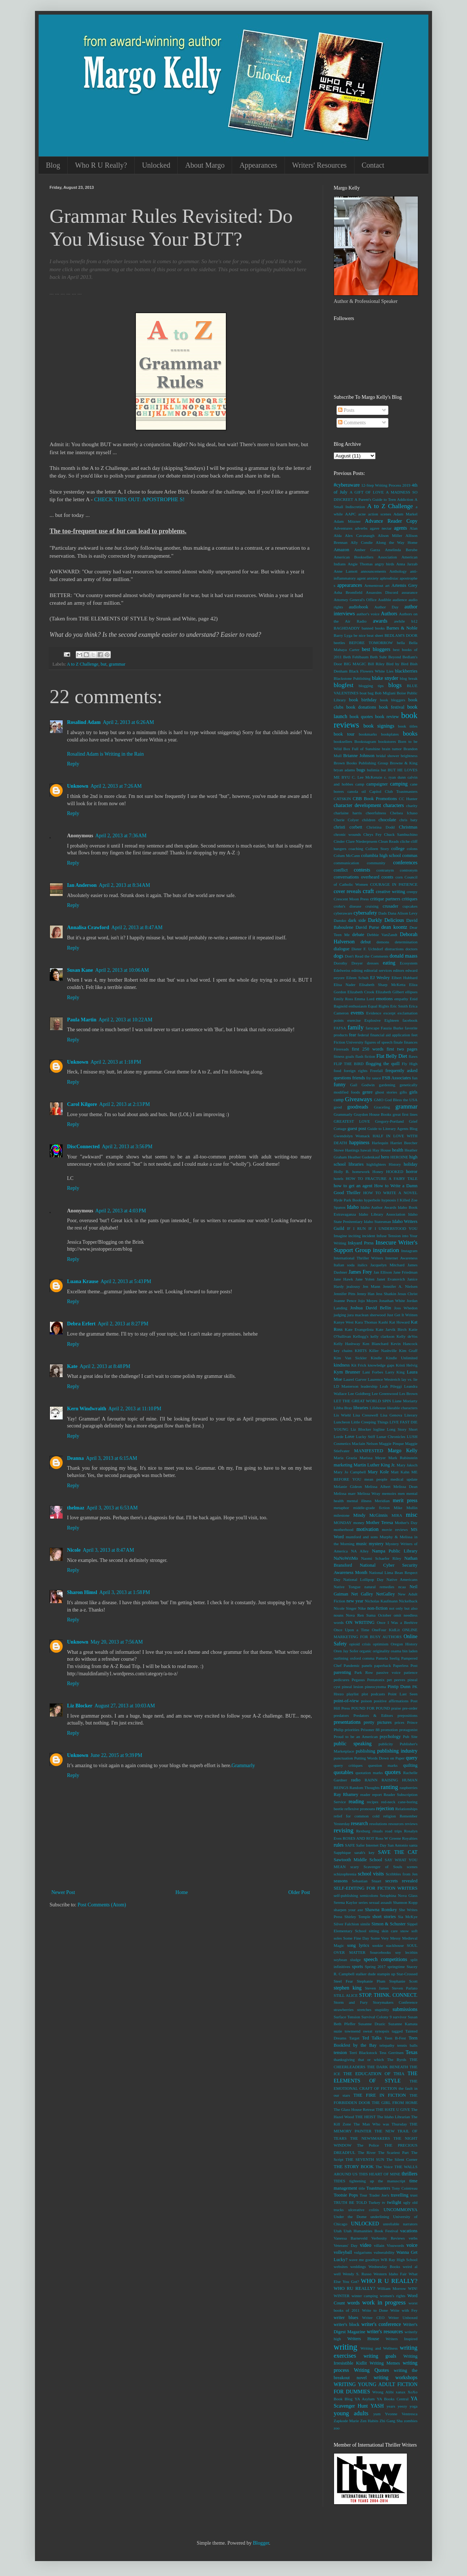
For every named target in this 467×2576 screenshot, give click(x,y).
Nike (362, 1608)
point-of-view (346, 1700)
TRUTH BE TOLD (350, 2202)
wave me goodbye (364, 2259)
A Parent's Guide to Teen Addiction (383, 499)
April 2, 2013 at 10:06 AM (122, 970)
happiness (359, 1142)
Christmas (408, 827)
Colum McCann (347, 855)
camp (360, 784)
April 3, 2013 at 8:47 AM (108, 1550)
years (390, 2406)
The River (367, 2152)
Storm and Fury (351, 2002)
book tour (344, 734)
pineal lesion (353, 1686)
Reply (73, 764)
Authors (389, 613)
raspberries (408, 1787)
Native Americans (401, 1579)
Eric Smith (399, 1006)
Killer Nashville (383, 1350)
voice (412, 2245)
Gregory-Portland (389, 1121)
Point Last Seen (402, 1694)
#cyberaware (347, 485)
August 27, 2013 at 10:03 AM (125, 1705)
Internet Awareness (401, 1258)
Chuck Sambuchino (400, 834)
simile (365, 1924)
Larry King (395, 1372)
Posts (346, 410)
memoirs (389, 1493)
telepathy (387, 2045)
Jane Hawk (343, 1279)
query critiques (348, 1765)
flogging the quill (383, 1063)
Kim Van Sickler (350, 1358)
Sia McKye (407, 1916)
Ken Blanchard (375, 1343)
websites (341, 2266)
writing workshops (395, 2377)
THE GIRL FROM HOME (394, 2102)
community (376, 863)
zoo (337, 2428)
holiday (410, 1164)
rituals (378, 1831)
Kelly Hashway (347, 1343)
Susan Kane (80, 970)
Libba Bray (343, 1408)
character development (357, 805)
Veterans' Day (346, 2245)
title (361, 2188)
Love (349, 1436)
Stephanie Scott (403, 1981)
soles (338, 1938)
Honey (377, 1171)
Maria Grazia (345, 1457)
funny (340, 1084)
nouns (339, 1615)
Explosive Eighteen (381, 1020)
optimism (380, 1644)
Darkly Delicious (386, 920)
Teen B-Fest (395, 2038)
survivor (400, 2017)
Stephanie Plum (371, 1981)
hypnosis (388, 1200)
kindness (342, 1365)
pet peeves (396, 1679)
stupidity (382, 2009)
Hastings (352, 1150)
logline (379, 1429)
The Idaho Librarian (393, 2117)
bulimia (373, 770)
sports (357, 1966)
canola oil (357, 791)
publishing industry (397, 1751)
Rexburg (363, 1831)
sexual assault (380, 1902)
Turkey (374, 2202)
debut (366, 941)
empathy (401, 999)
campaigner (377, 784)
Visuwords (395, 2245)
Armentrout (373, 585)
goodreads (357, 1107)
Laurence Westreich (384, 1379)
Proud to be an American (356, 1736)
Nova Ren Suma (361, 1615)
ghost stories (386, 1092)
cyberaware (343, 913)
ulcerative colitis (363, 2209)
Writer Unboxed (402, 2317)
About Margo (204, 165)
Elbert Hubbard (404, 977)
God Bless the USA (401, 1100)
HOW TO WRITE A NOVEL (390, 1192)
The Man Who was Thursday (380, 2124)
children (369, 820)
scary (354, 1866)
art (387, 585)
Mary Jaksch (407, 1465)
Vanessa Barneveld (351, 2238)
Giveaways (358, 1099)
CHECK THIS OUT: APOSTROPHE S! (139, 499)
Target (354, 2038)
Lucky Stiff (365, 1436)
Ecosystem (408, 963)
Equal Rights (378, 1006)
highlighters (376, 1164)
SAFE (350, 1845)
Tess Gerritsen (391, 2052)
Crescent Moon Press (351, 899)
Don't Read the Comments (367, 956)
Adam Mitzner (347, 521)
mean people (375, 1479)
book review (387, 716)
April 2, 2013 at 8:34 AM (124, 885)
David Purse (367, 927)
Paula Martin (82, 1019)
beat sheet (375, 635)
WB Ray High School (399, 2259)
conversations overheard (356, 877)
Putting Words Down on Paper (379, 1758)
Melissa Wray (368, 1493)
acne (362, 514)
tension (340, 2052)
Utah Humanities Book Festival (371, 2231)
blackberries (406, 671)
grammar (117, 664)
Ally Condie (361, 542)
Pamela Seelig (388, 1658)
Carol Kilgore (82, 1104)
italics (363, 1265)
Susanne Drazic (371, 2024)
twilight (394, 2202)
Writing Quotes (371, 2370)
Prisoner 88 (370, 1729)
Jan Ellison (383, 1272)
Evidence (373, 1013)
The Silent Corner (401, 2159)
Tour (363, 2195)
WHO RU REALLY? (354, 2288)
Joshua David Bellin (370, 1307)
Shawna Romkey (381, 1909)
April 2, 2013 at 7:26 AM (116, 786)
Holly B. (341, 1171)
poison (366, 1701)
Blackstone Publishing (352, 678)
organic (366, 1651)
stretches (364, 2009)
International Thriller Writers (358, 1258)
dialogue (341, 948)
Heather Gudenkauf (364, 1157)
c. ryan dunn (395, 777)
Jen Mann (371, 1286)
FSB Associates (396, 1077)
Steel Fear (343, 1981)
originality (381, 1651)
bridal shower (387, 755)
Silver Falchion (346, 1924)
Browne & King (403, 763)
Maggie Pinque (391, 1443)
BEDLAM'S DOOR (400, 635)
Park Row (363, 1672)
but (103, 664)
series (363, 1902)
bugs (361, 769)
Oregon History (404, 1644)
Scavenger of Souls (383, 1866)
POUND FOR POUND (370, 1708)
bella (401, 642)
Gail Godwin (362, 1085)
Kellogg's (360, 1336)
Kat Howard (399, 1322)
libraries (360, 1407)
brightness (409, 755)
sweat (367, 2031)
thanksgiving (344, 2059)
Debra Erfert (81, 1323)
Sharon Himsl (82, 1592)
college (397, 848)
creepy (412, 891)
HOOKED (394, 1171)
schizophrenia (345, 1874)
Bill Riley (376, 664)
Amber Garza (367, 549)
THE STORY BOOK (354, 2166)
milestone (342, 1515)
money (358, 1522)
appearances (349, 585)
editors (398, 970)
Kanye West (344, 1322)
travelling (399, 2195)
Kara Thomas (366, 1322)
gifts (403, 1092)
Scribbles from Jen (401, 1874)
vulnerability (384, 2252)
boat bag (366, 693)
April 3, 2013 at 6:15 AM (111, 1458)
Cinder (339, 841)
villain (379, 2245)
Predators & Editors (373, 1715)
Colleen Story (377, 848)
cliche (405, 841)
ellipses (411, 992)
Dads (382, 913)
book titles (407, 726)
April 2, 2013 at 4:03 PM (120, 1210)
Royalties (409, 1838)
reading (356, 1801)
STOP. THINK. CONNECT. (388, 1995)
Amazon (341, 549)
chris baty (408, 820)
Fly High (409, 1063)
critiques (409, 898)
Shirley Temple (357, 1916)
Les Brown (408, 1393)
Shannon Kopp (405, 1902)
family (356, 1027)
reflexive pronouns (360, 1809)
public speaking (353, 1743)
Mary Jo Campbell (350, 1472)
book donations (361, 707)
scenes (412, 1866)
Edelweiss (342, 970)
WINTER (342, 2296)
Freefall (376, 1070)
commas (409, 855)
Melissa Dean (405, 1486)
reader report (371, 1794)
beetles (339, 642)
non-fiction (377, 1608)
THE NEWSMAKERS (370, 2138)
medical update (404, 1479)
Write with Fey (403, 2310)
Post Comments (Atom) (102, 1904)
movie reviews (395, 1529)
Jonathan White (392, 1300)
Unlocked (156, 165)
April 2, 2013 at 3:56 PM (127, 1146)
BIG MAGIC (355, 664)
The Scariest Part (393, 2152)
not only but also (403, 1608)
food (337, 1070)
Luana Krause (82, 1281)
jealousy (353, 1286)
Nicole (74, 1550)
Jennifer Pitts (345, 1293)
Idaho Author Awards (378, 1207)
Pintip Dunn (399, 1686)
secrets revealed (401, 1880)
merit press (405, 1500)
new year (354, 1600)
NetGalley (385, 1594)
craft (368, 891)
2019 (406, 485)
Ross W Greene (388, 1838)
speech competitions (385, 1959)
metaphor (341, 1507)
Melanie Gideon (348, 1486)
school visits (371, 1874)
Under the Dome (350, 2216)
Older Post (299, 1892)
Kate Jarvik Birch (391, 1329)
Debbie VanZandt (382, 934)
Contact (373, 165)
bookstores (387, 741)
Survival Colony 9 (376, 2017)
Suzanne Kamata (402, 2024)
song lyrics (358, 1945)
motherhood (343, 1529)
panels (367, 1665)
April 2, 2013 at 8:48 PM (105, 1366)
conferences (405, 862)
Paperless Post (405, 1665)
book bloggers (392, 700)
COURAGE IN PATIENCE (393, 884)
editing (357, 970)
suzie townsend (347, 2031)
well (337, 2274)
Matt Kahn (400, 1472)
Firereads (341, 1049)
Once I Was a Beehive (397, 1622)
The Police (368, 2145)
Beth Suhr (378, 657)
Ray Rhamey (346, 1794)
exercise (354, 1020)
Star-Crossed (406, 1974)
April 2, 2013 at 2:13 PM (124, 1104)
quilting (410, 1765)
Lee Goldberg (359, 1393)
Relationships (406, 1809)
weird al (410, 2266)
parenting (342, 1672)
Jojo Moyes (368, 1300)
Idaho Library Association (382, 1214)
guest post (357, 1128)
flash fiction (365, 1056)
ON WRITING (360, 1622)
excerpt (390, 1013)
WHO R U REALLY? (389, 2280)
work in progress (383, 2302)
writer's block (347, 2324)
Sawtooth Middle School (358, 1859)
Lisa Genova (391, 1415)
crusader (391, 906)
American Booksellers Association (365, 557)
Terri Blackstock (363, 2052)
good (338, 1107)
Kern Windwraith (86, 1408)
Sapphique (342, 1852)
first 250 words (368, 1049)
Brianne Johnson (358, 755)
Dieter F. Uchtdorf (367, 949)
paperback (382, 1665)
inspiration (386, 1250)
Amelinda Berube (401, 549)
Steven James (377, 1988)
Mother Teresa (379, 1522)
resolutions (378, 1823)
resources (396, 1823)
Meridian (382, 1501)
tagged (397, 2031)
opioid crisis (360, 1644)
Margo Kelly (402, 1450)
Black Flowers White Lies (371, 671)
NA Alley (360, 1551)
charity (411, 805)
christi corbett (348, 827)
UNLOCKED (365, 2223)
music (361, 1543)
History (395, 1164)
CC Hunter (408, 798)
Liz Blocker (80, 1705)
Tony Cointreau (404, 2188)
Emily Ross (343, 999)
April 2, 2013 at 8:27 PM (123, 1323)
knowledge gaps (381, 1365)
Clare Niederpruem (361, 841)
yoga (413, 2406)
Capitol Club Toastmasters (393, 791)
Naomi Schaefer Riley (381, 1558)
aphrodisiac (389, 578)
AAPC (350, 514)
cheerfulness (376, 813)
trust (413, 2195)
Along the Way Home (396, 542)
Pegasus (358, 1679)
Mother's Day (406, 1522)
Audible (384, 599)
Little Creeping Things (369, 1422)
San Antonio (398, 1845)
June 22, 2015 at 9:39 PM (116, 1755)
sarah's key (364, 1852)
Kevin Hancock (404, 1343)
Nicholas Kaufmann (381, 1601)
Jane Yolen (365, 1279)
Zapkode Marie (346, 2421)
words (353, 2303)
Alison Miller (390, 535)
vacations (408, 2230)
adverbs (361, 528)
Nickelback (408, 1601)
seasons (341, 1880)
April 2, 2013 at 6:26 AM (128, 722)
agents (400, 528)
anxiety (373, 578)
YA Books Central (392, 2399)
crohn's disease (347, 906)
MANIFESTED (368, 1450)
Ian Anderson (82, 885)
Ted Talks (371, 2038)
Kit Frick (358, 1365)
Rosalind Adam (84, 722)
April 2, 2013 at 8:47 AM (137, 927)
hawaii (366, 1150)
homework (361, 1171)
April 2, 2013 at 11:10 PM (134, 1408)
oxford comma (362, 1658)
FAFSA (340, 1028)
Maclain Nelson (365, 1443)
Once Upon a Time (351, 1630)
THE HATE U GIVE (393, 2109)
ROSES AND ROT (358, 1838)
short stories (384, 1916)
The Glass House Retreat (354, 2109)
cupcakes (410, 906)
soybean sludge (347, 1959)
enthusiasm (358, 1006)
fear (352, 1034)
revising (343, 1830)
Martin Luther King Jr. (375, 1465)
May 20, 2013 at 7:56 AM (116, 1642)
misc (411, 1514)
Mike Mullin (405, 1507)
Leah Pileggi (391, 1386)
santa (413, 1845)
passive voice (388, 1672)
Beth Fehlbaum (356, 657)
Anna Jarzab (406, 564)
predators (341, 1715)
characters (393, 805)
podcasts (378, 1694)
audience (400, 599)
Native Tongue (347, 1587)
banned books (373, 628)
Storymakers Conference (395, 2002)
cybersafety (365, 913)
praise (396, 1708)
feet (414, 1035)
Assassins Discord (382, 592)
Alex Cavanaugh (359, 535)
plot (365, 1694)
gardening (387, 1085)
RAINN (371, 1780)
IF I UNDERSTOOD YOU (392, 1228)
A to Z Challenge (82, 664)
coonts (387, 877)
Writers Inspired (401, 2339)
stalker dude (366, 1974)
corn (399, 877)
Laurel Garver (355, 1379)
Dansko (340, 920)
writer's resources (385, 2331)
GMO (379, 1100)
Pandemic (352, 1665)
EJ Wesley (380, 977)
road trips (393, 1831)
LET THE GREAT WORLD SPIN (362, 1401)
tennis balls (407, 2045)
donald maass (403, 956)
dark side (357, 920)
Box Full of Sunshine (362, 749)
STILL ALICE (346, 1995)
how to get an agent (353, 1185)
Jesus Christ (407, 1293)
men (401, 1493)
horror (411, 1171)
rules (339, 1845)
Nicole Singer (345, 1608)
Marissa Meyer (373, 1457)
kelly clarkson (382, 1336)
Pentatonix (376, 1679)
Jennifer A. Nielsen (400, 1286)
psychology (390, 1736)
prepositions (407, 1715)
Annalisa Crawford (88, 927)
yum (377, 2414)
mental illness (359, 1501)
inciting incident (361, 1236)
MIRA (397, 1515)
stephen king (348, 1988)
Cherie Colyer (346, 820)
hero (385, 1157)
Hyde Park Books (348, 1200)
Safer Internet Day (371, 1845)
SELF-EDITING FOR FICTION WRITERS (375, 1888)
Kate (72, 1366)
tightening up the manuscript (377, 2181)
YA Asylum (365, 2399)
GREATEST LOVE (352, 1121)
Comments (352, 422)
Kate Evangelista (359, 1329)
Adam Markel (405, 514)
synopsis (382, 2031)
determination (406, 942)
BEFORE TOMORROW (371, 642)
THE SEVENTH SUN (364, 2159)
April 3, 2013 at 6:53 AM (112, 1508)
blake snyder (385, 678)
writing (345, 2346)
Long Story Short (402, 1429)
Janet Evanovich (391, 1279)
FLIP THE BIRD (349, 1063)
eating (389, 963)
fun (414, 1078)
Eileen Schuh (357, 977)
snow (404, 1931)
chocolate (387, 819)
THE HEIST (365, 2117)
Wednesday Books (384, 2266)
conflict (341, 870)
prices (399, 1722)
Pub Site (410, 1736)
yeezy (402, 2406)
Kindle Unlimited (401, 1358)
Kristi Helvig (406, 1365)
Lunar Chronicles (390, 1436)
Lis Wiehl (342, 1415)
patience (410, 1672)
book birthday (363, 699)
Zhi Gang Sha (391, 2421)
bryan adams (344, 770)
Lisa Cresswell (365, 1415)
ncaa (402, 1587)
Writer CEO (373, 2317)
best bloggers (376, 649)
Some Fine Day (356, 1938)
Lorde (339, 1436)
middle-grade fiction (371, 1507)
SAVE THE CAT (397, 1852)
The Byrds (397, 2059)
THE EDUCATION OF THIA (373, 2073)
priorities (352, 1729)
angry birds (384, 564)
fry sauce (373, 1078)
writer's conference (381, 2324)
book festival (391, 707)
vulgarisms (363, 2252)
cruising (371, 906)
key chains (343, 1350)
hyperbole (372, 1200)
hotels (339, 1178)
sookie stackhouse (388, 1945)
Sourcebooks (380, 1952)
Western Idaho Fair (390, 2274)
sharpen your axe (348, 1909)
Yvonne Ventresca (401, 2414)
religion (389, 1816)
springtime (396, 1966)
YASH (377, 2406)
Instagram (409, 1250)
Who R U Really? (101, 165)
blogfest (343, 685)
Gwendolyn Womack (352, 1136)
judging (340, 1315)
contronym (408, 870)
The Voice (384, 2166)
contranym (385, 870)
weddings (358, 2266)
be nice (360, 635)
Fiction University (349, 1042)
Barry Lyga (343, 635)
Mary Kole (378, 1471)
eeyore (339, 977)
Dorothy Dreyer (348, 963)
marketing (343, 1465)
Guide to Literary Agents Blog (392, 1128)
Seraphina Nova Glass (398, 1895)
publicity (385, 1744)
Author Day (386, 607)
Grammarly (243, 1765)
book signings (379, 726)
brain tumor (391, 749)
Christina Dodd (380, 827)
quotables (343, 1772)
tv (383, 2202)
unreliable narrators (400, 2224)
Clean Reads (388, 841)
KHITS (361, 1350)
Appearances (258, 165)
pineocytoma (375, 1686)
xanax (400, 2392)
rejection (385, 1808)
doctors (411, 949)
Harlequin (380, 1143)
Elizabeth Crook (361, 992)
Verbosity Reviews (388, 2238)
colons (412, 848)
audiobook (358, 606)
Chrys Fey (373, 834)
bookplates (390, 734)
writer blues (346, 2317)
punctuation (343, 1758)
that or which (371, 2059)
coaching (356, 848)
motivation (367, 1529)
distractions (394, 949)
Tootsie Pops (346, 2195)
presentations (347, 1722)
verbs (413, 2238)
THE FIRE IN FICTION (379, 2095)
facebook (410, 1020)
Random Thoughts (364, 1787)
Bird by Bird (397, 664)
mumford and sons (362, 1537)
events (357, 1013)
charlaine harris (348, 813)
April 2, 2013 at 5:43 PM (126, 1281)
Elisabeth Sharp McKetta (382, 984)
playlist (353, 1694)
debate (358, 934)
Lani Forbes (372, 1372)
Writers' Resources (319, 165)
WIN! (412, 2288)
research (359, 1823)
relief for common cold (357, 1816)
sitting (374, 1931)
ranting (389, 1787)
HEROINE (399, 1157)
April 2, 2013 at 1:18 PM (115, 1062)
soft (414, 1931)
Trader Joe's (379, 2195)
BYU (346, 777)
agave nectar (381, 528)
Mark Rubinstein (402, 1457)
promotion (389, 1729)
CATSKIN (342, 798)
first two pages (401, 1049)
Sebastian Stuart (366, 1881)
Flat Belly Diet (391, 1056)
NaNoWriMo (346, 1558)
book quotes (361, 716)
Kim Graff (408, 1350)
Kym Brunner (347, 1372)
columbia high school (381, 855)
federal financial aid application (384, 1035)
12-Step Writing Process (381, 485)
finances (410, 1042)
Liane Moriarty (404, 1401)
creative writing (390, 891)
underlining (379, 2216)
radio (356, 1779)
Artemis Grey (404, 585)
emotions (384, 998)
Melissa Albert (378, 1486)
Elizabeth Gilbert (390, 992)
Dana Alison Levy (402, 913)
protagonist (408, 1729)
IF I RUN (356, 1228)
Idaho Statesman (377, 1221)
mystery (376, 1543)
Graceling (382, 1107)
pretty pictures (378, 1722)
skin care (389, 1931)
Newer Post (63, 1892)
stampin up (386, 1974)
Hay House (382, 1150)
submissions (405, 2009)
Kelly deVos (406, 1336)
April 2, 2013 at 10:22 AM (126, 1019)
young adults (351, 2413)
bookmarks (368, 734)
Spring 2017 (375, 1966)
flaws (413, 1056)
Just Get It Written (402, 1315)
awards (380, 621)
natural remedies (379, 1587)
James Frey (360, 1272)
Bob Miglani (385, 693)
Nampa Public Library (394, 1551)
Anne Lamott (345, 571)
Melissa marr (345, 1493)
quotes (393, 1772)
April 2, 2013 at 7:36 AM (121, 835)
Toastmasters (378, 2188)
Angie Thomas (360, 564)
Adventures (343, 528)
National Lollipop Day (363, 1579)
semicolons (369, 1895)
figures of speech (379, 1042)
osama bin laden (404, 1651)
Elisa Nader (345, 984)
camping (399, 784)
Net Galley (362, 1594)
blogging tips (371, 685)
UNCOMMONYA (400, 2209)
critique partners (385, 898)
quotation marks (369, 1772)
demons (383, 942)
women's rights (392, 2296)
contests (362, 870)
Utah (338, 2231)
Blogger (261, 2543)
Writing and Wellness (378, 2348)
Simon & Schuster (389, 1923)
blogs (394, 685)
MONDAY (343, 1522)
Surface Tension (347, 2017)
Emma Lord (364, 999)
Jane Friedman (405, 1272)
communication (346, 863)
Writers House (363, 2338)
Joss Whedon (405, 1308)
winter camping (365, 2296)
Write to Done (375, 2310)
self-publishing (346, 1895)
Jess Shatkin (386, 1293)
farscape (372, 1028)
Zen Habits (369, 2421)
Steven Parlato (404, 1988)
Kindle (376, 1358)
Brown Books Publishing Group (361, 763)
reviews (411, 1823)
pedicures (341, 1679)
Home (182, 1892)
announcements (373, 571)
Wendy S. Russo (357, 2274)
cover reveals (347, 891)
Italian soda (344, 1265)
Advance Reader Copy (391, 521)
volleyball (343, 2252)
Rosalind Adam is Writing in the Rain (105, 754)
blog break (408, 678)
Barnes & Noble (401, 628)
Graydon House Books (372, 1114)
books (410, 733)
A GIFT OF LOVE (367, 492)
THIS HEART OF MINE (379, 2174)
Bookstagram (365, 741)
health (397, 1150)
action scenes (379, 514)
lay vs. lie (409, 1379)
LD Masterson (346, 1386)
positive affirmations (391, 1701)
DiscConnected (83, 1146)
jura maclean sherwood (367, 1315)
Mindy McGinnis (370, 1515)
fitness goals (344, 1056)
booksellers (343, 741)
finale (398, 1042)
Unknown (77, 786)
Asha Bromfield (348, 592)
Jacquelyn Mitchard (387, 1265)
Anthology (398, 571)
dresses (372, 963)
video (365, 2245)
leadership (369, 1386)
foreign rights (356, 1070)
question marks (383, 1765)
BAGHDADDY (347, 628)
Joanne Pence (345, 1300)
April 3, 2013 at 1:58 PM (124, 1592)
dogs (338, 956)
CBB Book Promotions (375, 798)
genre (367, 1092)
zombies (410, 2421)
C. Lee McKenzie (367, 777)
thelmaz (75, 1508)
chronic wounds (347, 834)
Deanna (75, 1458)
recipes (372, 1802)
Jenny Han (365, 1293)
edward (411, 970)
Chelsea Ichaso (403, 813)
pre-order (409, 1708)
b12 (414, 621)
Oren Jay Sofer (346, 1651)
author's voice (368, 614)
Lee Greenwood (385, 1393)
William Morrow (391, 2288)
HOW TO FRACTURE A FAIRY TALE (381, 1178)
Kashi (383, 1322)
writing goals (380, 2356)
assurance (409, 592)
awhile (399, 621)
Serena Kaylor (345, 1902)
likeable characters (402, 1408)
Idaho (353, 1207)
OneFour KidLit (386, 1630)
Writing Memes (385, 2363)
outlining (341, 1658)
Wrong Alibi (383, 2392)
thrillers (409, 2173)
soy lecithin (406, 1952)
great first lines (405, 1114)
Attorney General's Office (355, 599)
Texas (411, 2052)
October (384, 1615)
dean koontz (394, 927)
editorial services (378, 970)
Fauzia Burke (392, 1028)
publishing (365, 1751)
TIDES (339, 2181)
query (411, 1758)
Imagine (340, 1236)
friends (358, 1077)
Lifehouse (378, 1408)
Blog (53, 165)
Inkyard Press (361, 1243)
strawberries (344, 2009)
